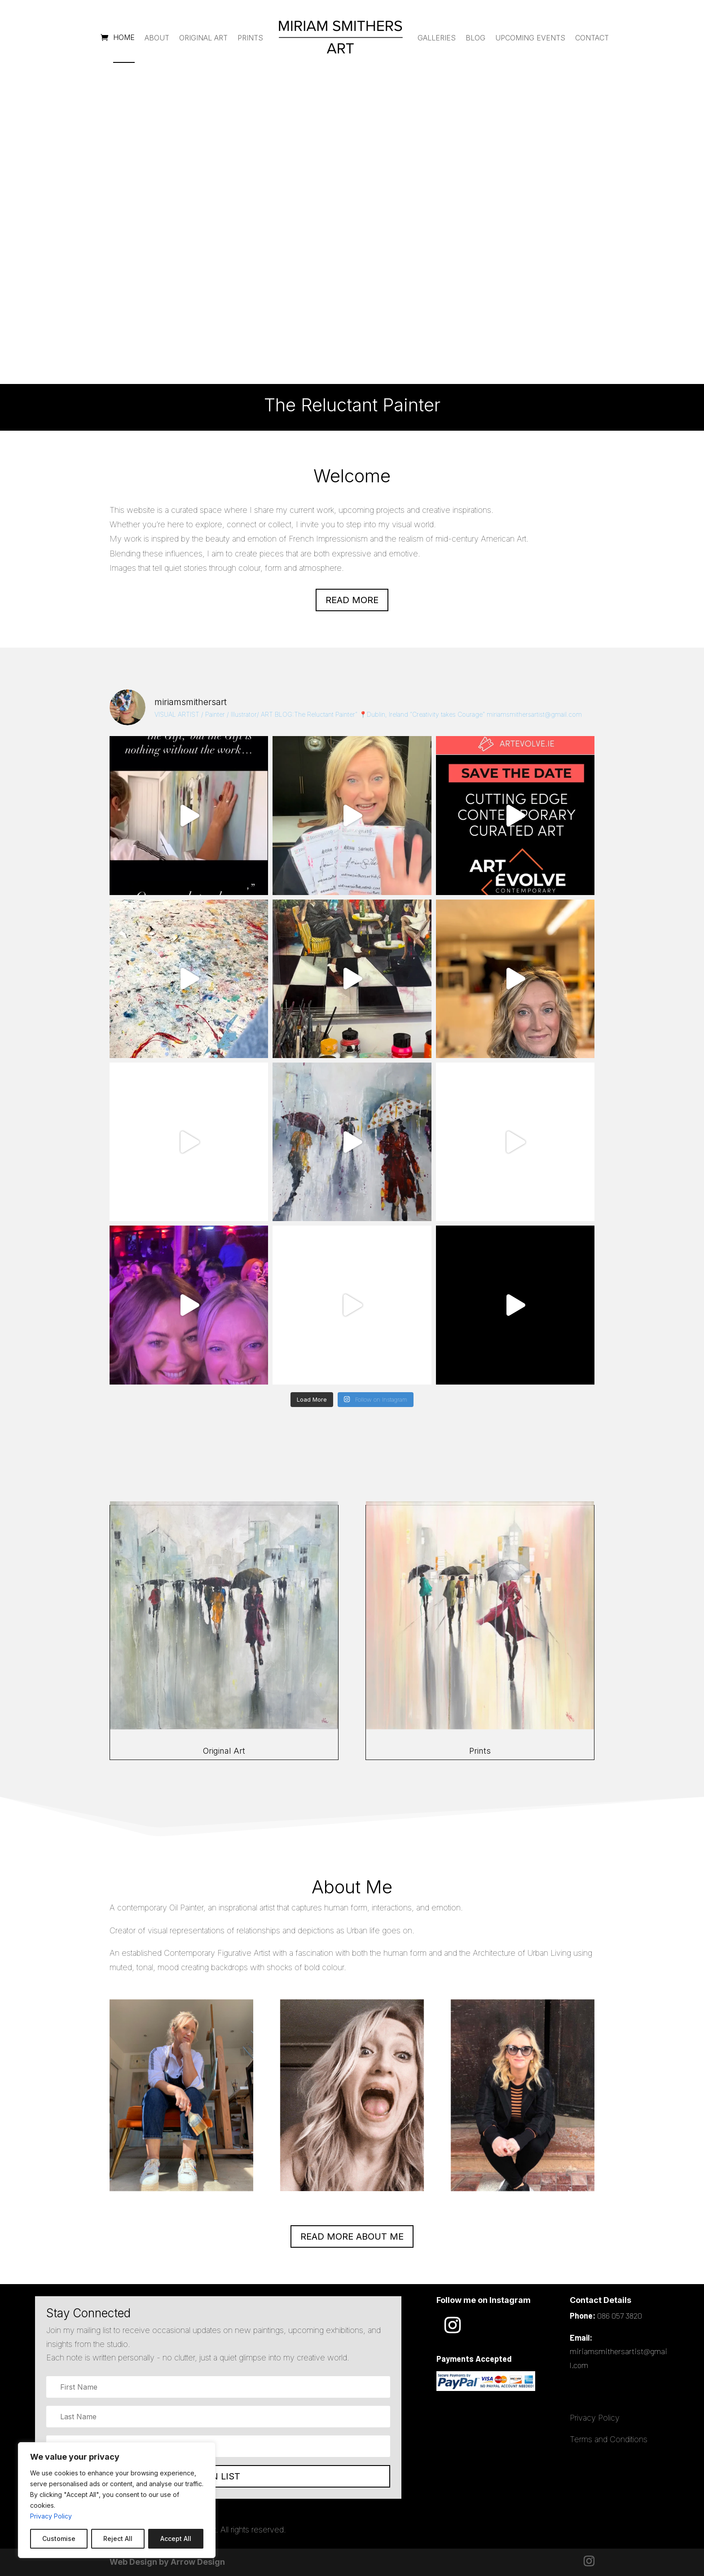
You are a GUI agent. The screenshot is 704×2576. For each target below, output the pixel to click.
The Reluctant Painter (351, 241)
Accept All (175, 2538)
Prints (250, 37)
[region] (117, 2500)
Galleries (437, 37)
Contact (592, 37)
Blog (475, 37)
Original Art (203, 37)
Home (124, 37)
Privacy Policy (51, 2516)
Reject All (117, 2538)
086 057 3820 (619, 2315)
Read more (352, 600)
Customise (58, 2538)
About (157, 37)
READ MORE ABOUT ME (352, 2236)
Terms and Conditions (608, 2439)
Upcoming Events (530, 37)
